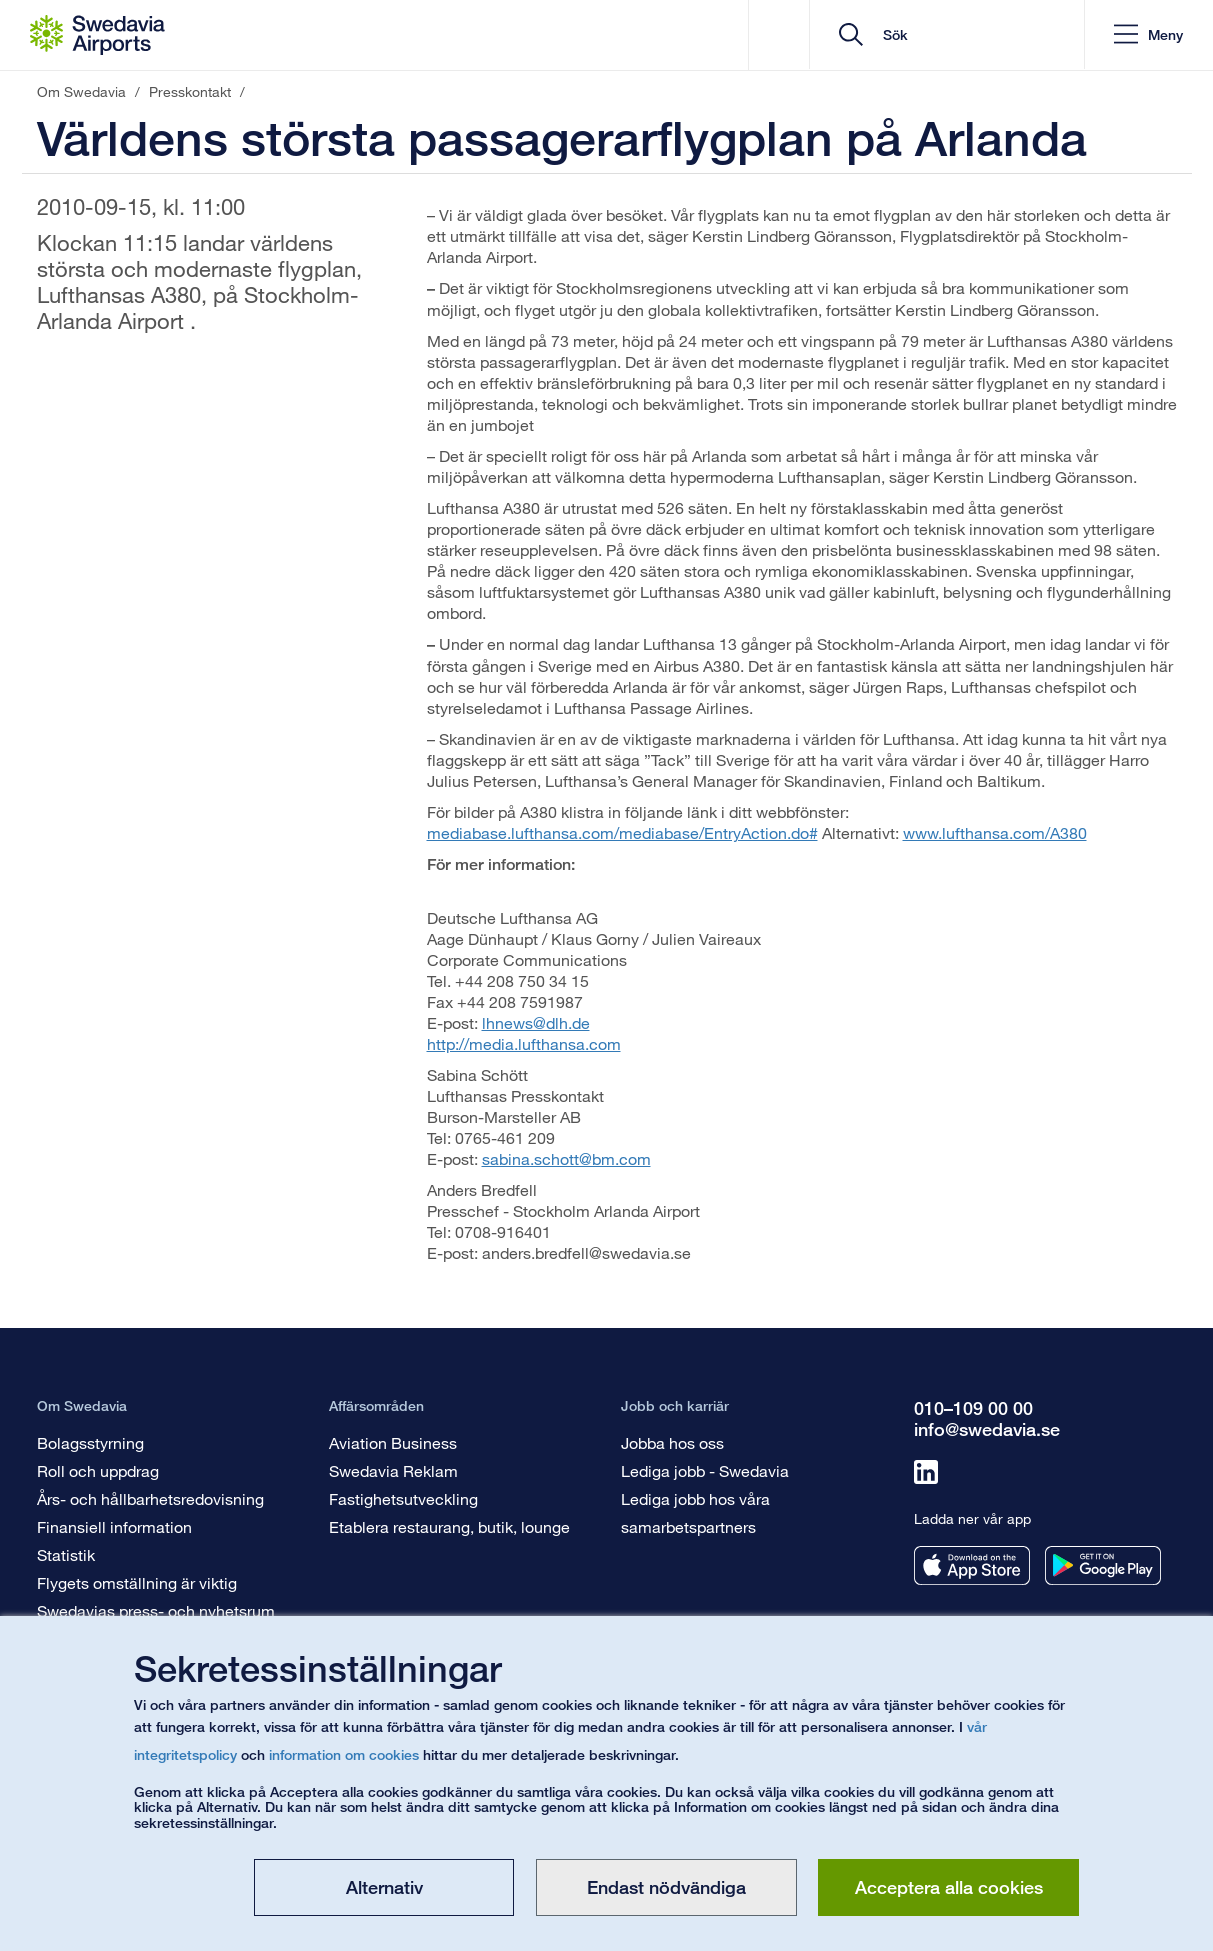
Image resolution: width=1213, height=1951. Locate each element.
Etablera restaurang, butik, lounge (449, 1526)
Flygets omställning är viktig (137, 1582)
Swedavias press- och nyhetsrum (156, 1610)
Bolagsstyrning (90, 1442)
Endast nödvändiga (666, 1887)
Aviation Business (393, 1442)
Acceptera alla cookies (949, 1887)
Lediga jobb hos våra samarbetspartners (695, 1512)
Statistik (66, 1554)
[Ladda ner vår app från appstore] (972, 1565)
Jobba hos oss (672, 1442)
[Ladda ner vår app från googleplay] (1103, 1565)
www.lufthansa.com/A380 (995, 832)
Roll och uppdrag (98, 1470)
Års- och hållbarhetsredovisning (150, 1498)
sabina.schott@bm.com (566, 1158)
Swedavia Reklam (393, 1470)
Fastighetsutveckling (403, 1498)
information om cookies (344, 1754)
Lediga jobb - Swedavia (705, 1470)
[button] (1147, 35)
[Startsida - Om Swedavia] (97, 35)
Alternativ (384, 1887)
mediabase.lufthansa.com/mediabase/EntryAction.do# (622, 832)
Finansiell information (114, 1526)
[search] (947, 35)
